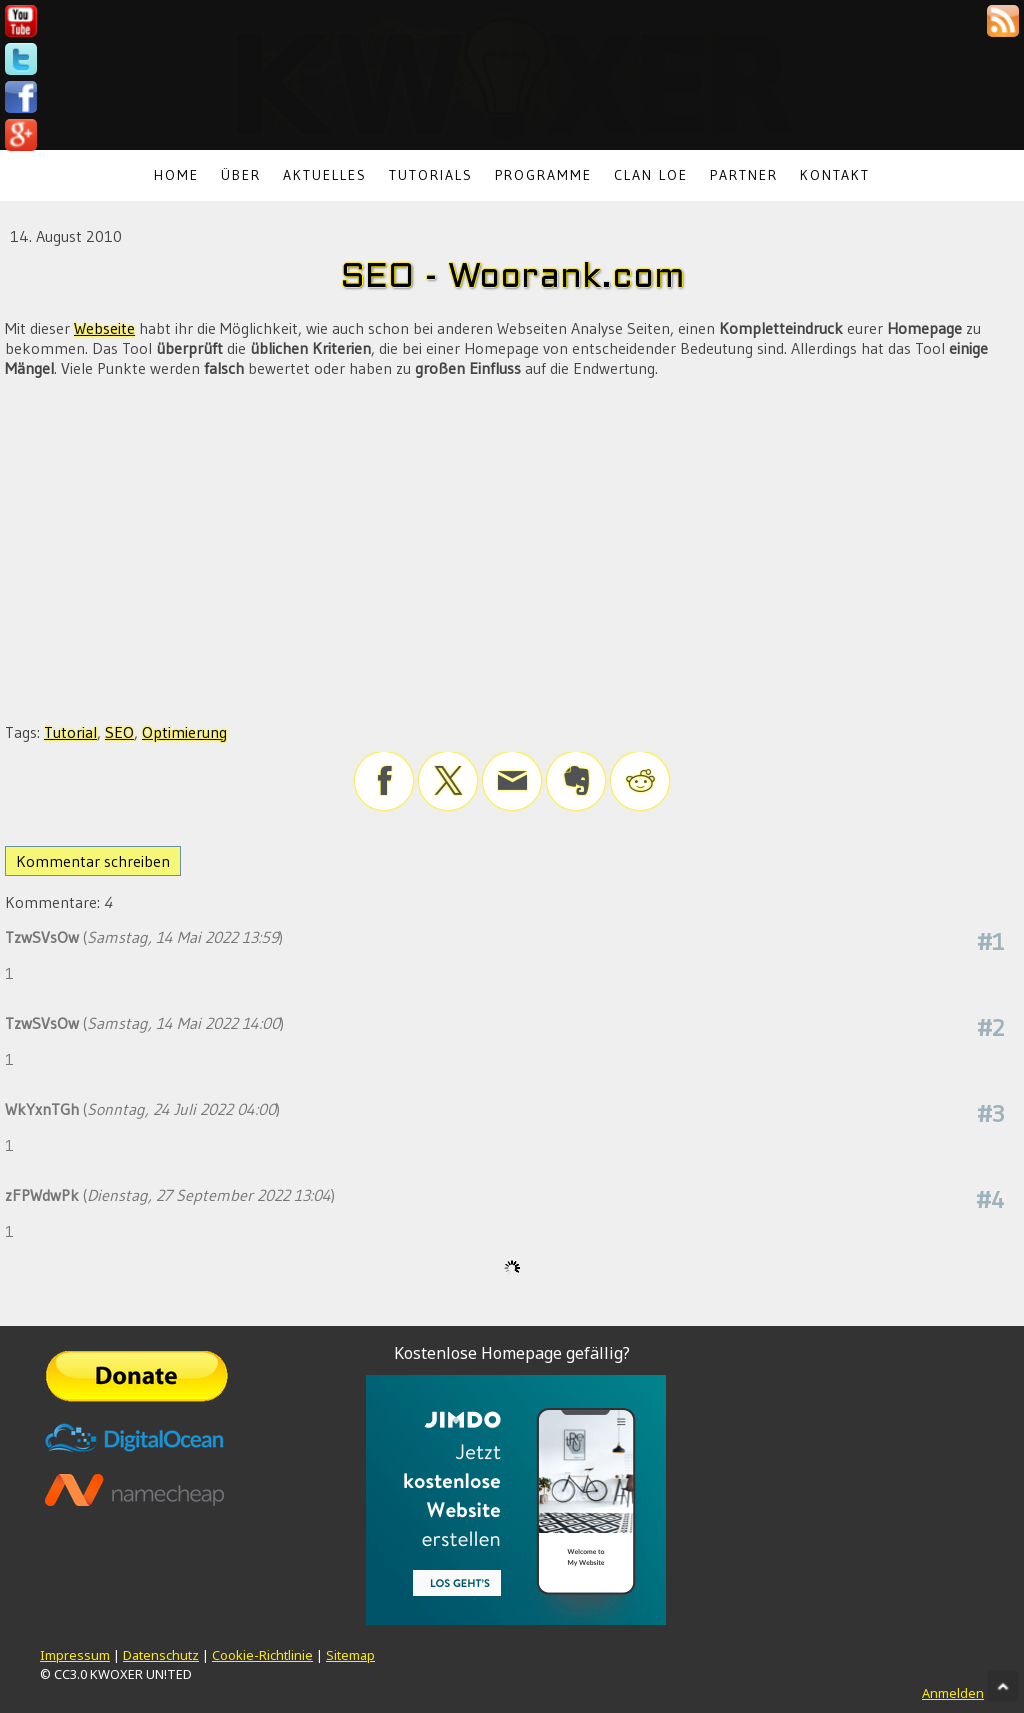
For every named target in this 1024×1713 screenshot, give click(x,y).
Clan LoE (651, 175)
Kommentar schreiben (93, 861)
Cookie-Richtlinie (262, 1655)
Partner (744, 175)
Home (176, 175)
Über (241, 175)
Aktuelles (325, 175)
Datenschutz (161, 1655)
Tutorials (431, 175)
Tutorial (70, 732)
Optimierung (184, 732)
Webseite (104, 328)
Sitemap (350, 1655)
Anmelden (953, 1693)
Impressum (75, 1655)
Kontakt (835, 175)
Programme (543, 175)
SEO (119, 732)
